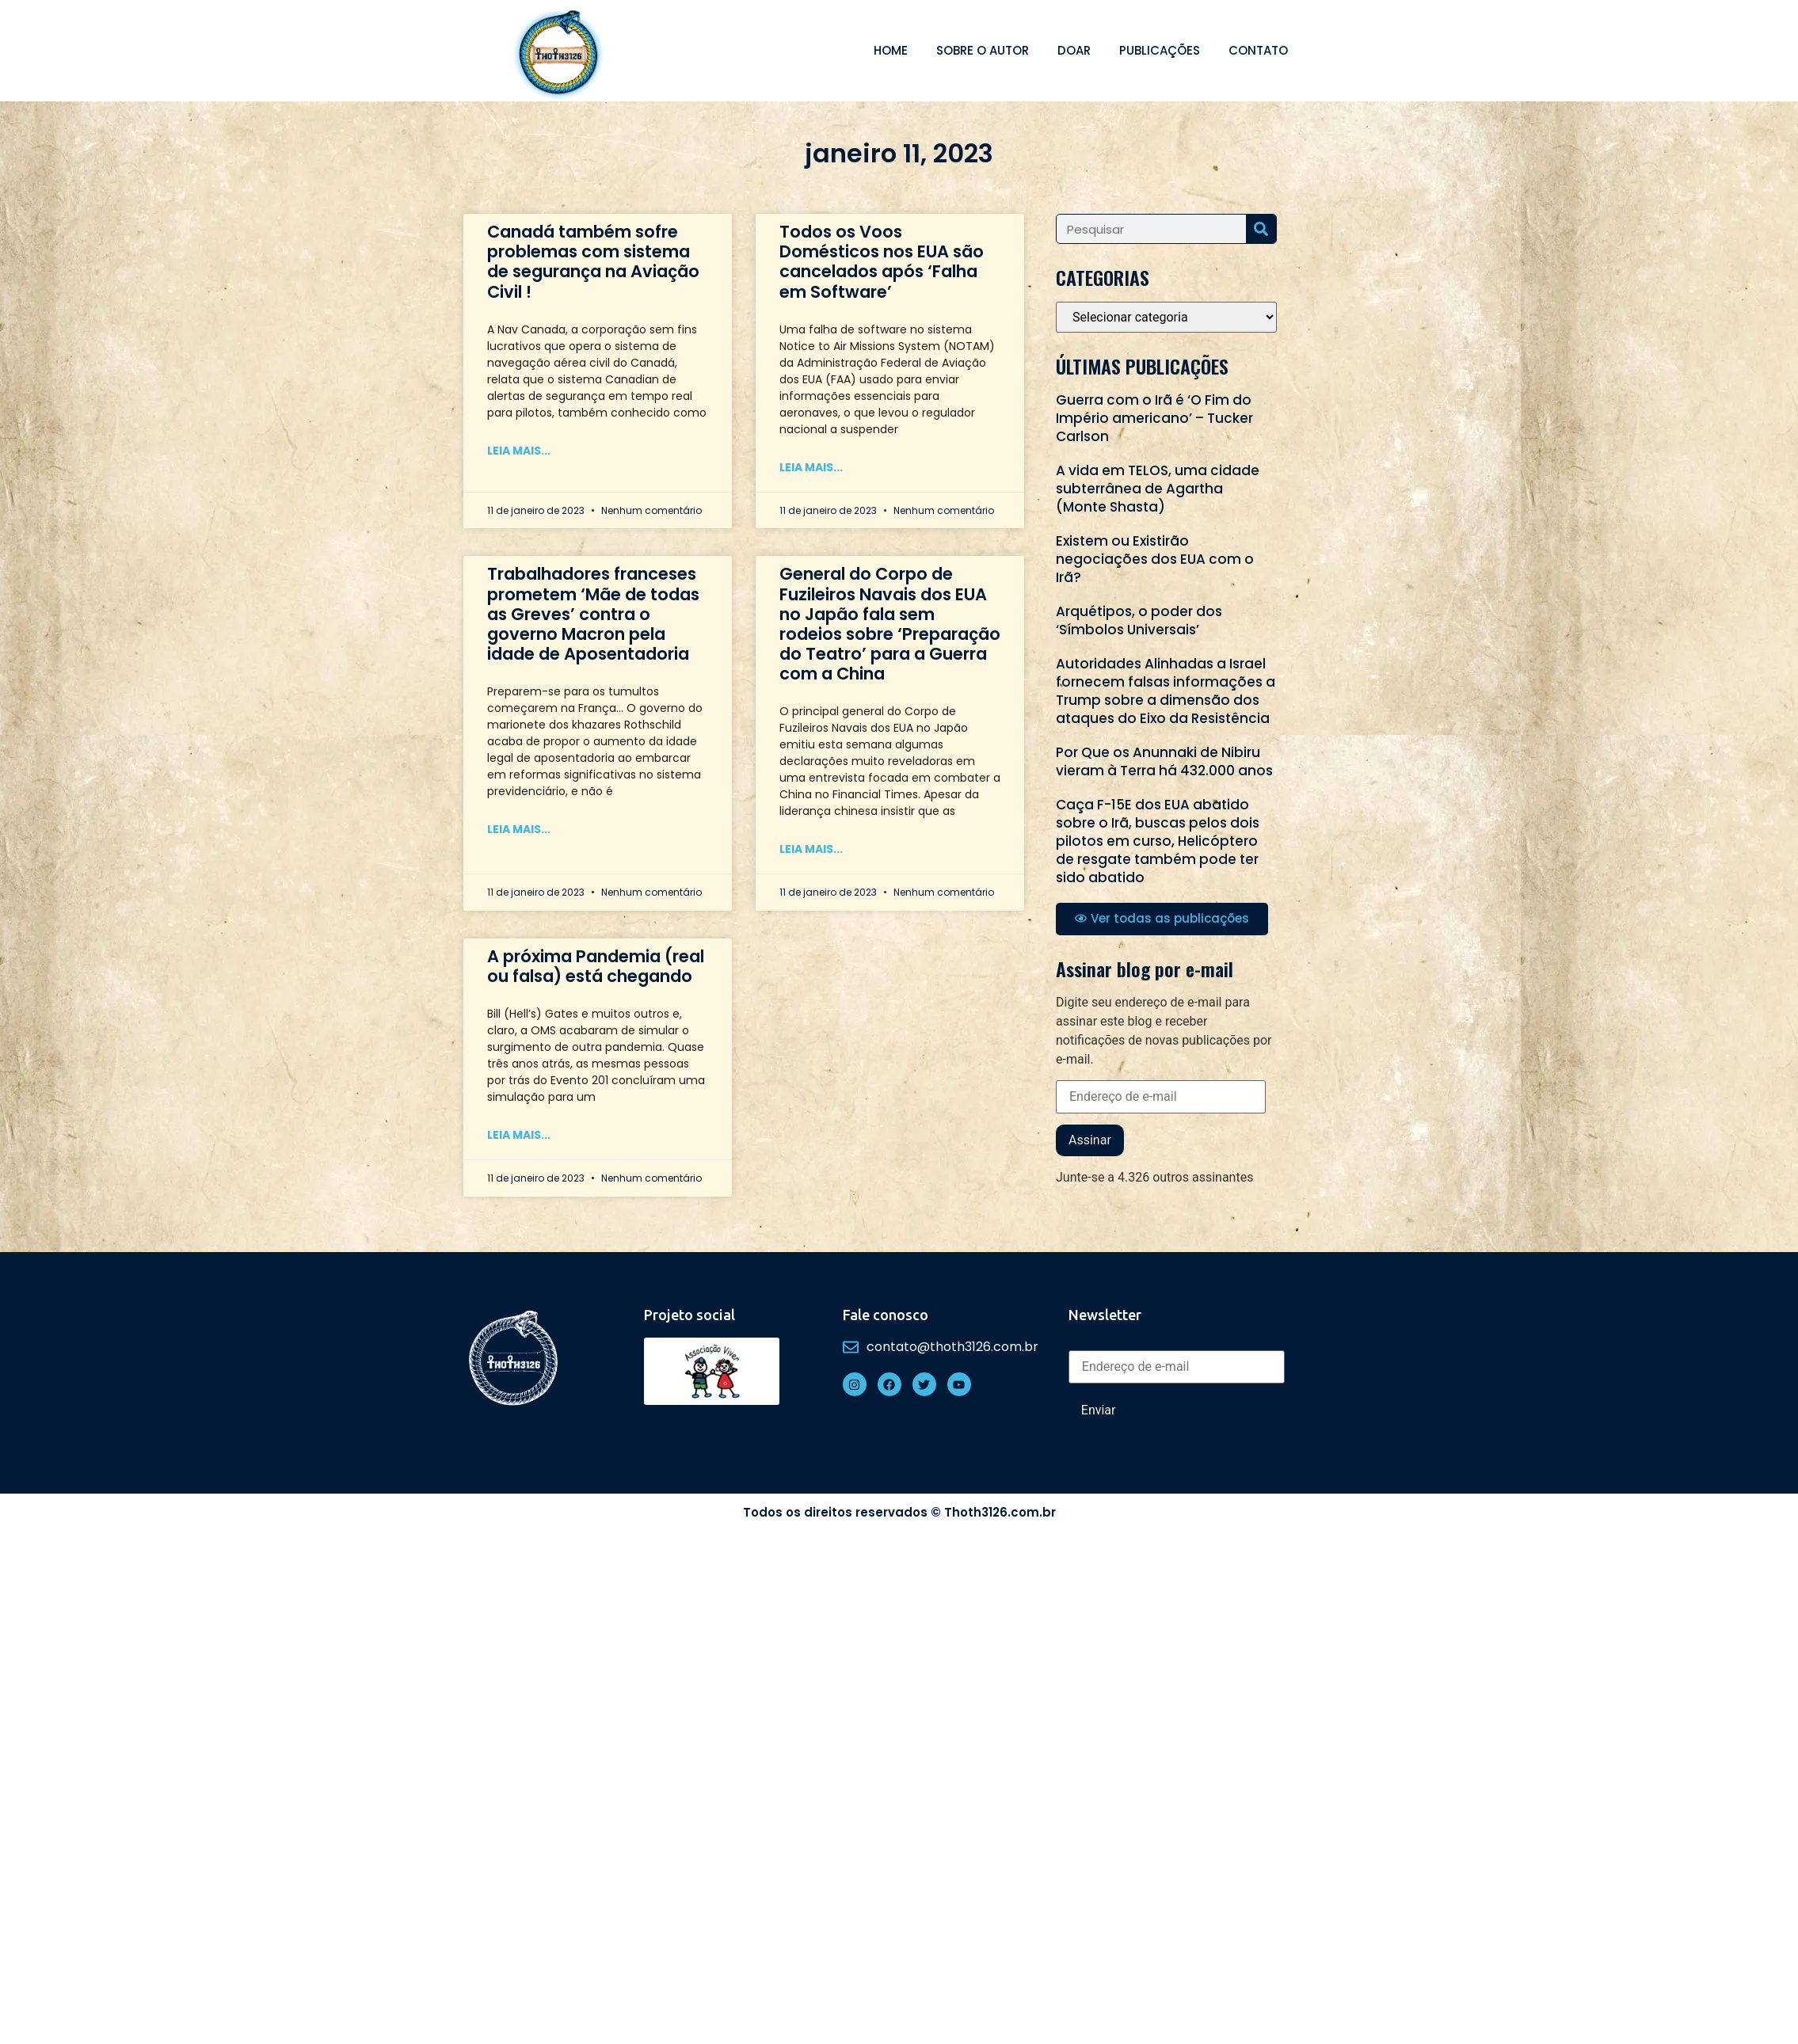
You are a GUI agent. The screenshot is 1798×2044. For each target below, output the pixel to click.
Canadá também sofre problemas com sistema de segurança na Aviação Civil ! (593, 261)
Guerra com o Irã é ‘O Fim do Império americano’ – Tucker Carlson (1154, 418)
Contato (1258, 50)
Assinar (1090, 1140)
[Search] (1261, 229)
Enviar (1098, 1410)
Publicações (1159, 50)
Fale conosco (885, 1315)
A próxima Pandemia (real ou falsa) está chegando (595, 966)
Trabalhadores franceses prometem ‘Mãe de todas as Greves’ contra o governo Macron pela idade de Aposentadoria (593, 613)
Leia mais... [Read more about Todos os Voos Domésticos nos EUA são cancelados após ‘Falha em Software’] (811, 467)
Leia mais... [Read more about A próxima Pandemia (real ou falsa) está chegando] (518, 1135)
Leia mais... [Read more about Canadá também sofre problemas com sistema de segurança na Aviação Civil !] (518, 451)
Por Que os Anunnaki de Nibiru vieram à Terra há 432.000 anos (1164, 761)
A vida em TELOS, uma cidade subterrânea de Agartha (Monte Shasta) (1157, 488)
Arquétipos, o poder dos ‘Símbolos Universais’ (1139, 620)
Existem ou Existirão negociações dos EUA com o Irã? (1155, 559)
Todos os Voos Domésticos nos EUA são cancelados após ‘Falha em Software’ (881, 261)
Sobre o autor (982, 50)
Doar (1074, 50)
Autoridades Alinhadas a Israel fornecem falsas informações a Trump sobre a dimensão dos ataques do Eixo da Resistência (1165, 691)
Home (891, 50)
